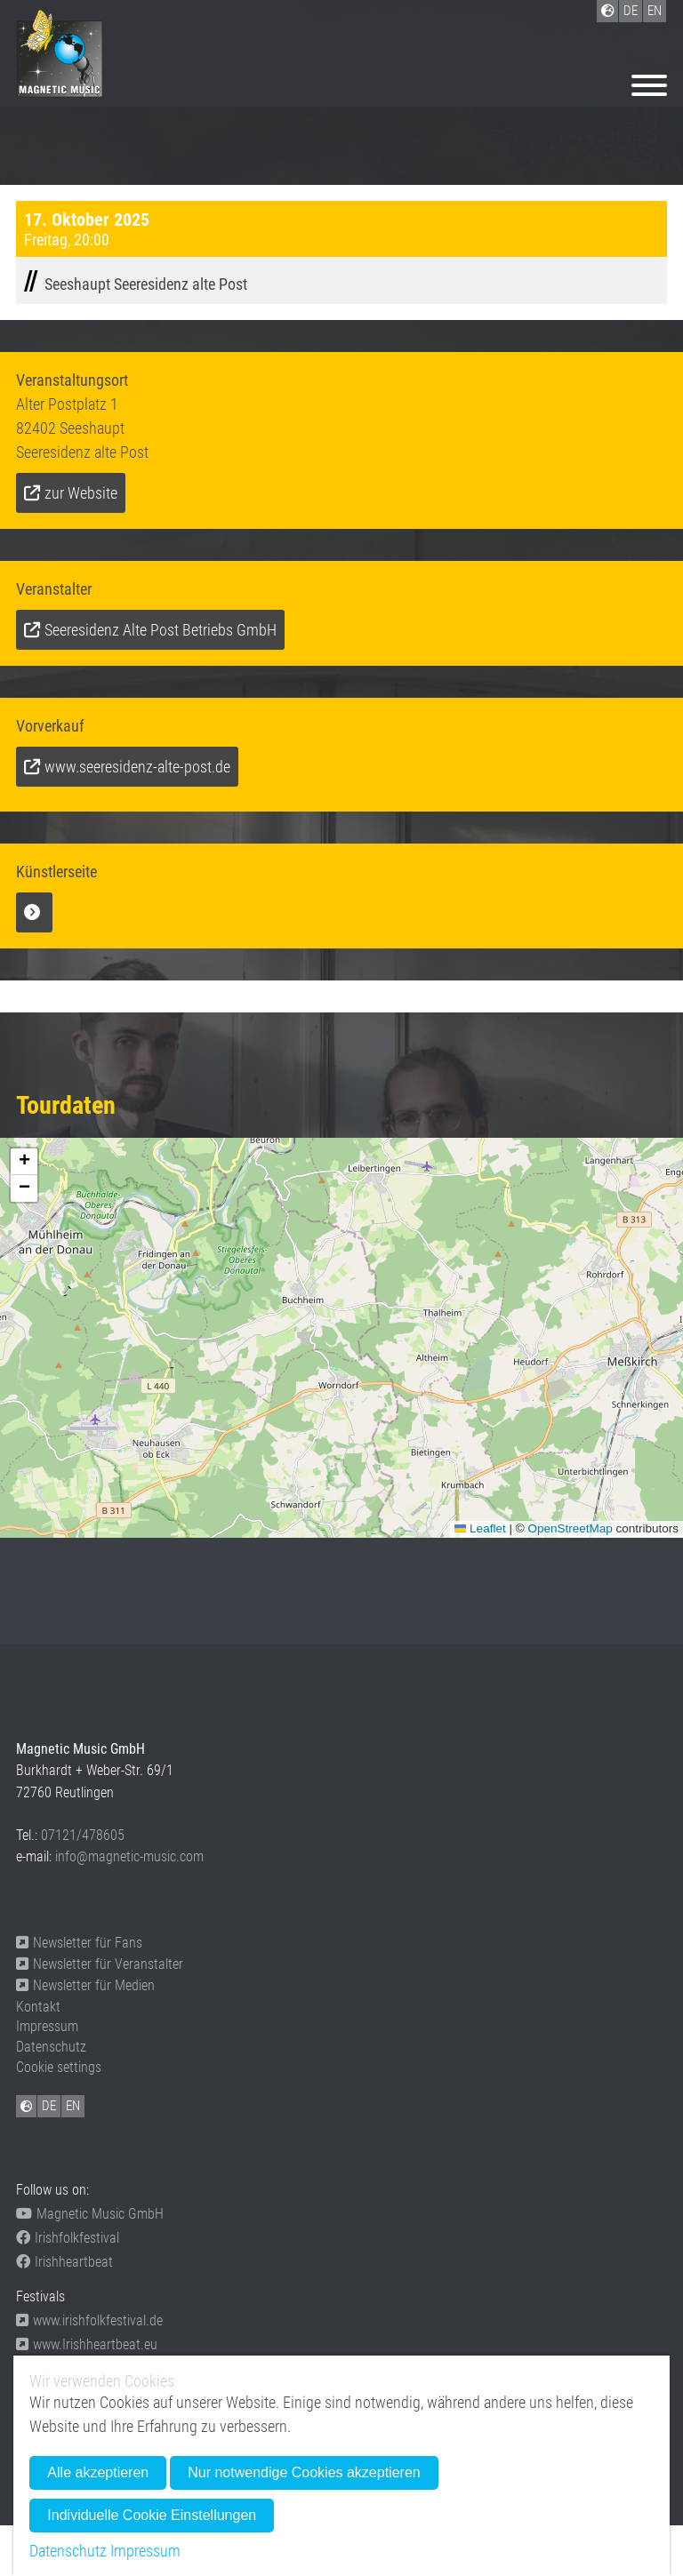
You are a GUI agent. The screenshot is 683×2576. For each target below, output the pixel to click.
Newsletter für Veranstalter (99, 1964)
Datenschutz (51, 2046)
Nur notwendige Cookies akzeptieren (304, 2472)
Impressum (47, 2026)
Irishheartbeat (64, 2261)
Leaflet (480, 1528)
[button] (24, 1161)
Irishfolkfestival (67, 2237)
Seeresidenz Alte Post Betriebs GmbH (160, 629)
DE (49, 2106)
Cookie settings (58, 2067)
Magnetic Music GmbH (90, 2213)
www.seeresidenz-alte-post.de (137, 766)
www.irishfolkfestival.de (89, 2320)
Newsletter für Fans (79, 1942)
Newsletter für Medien (85, 1985)
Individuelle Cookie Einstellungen (151, 2515)
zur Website (80, 493)
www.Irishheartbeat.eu (86, 2344)
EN (73, 2106)
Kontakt (38, 2006)
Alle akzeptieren (98, 2472)
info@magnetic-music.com (129, 1856)
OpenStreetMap (569, 1528)
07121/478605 (83, 1835)
